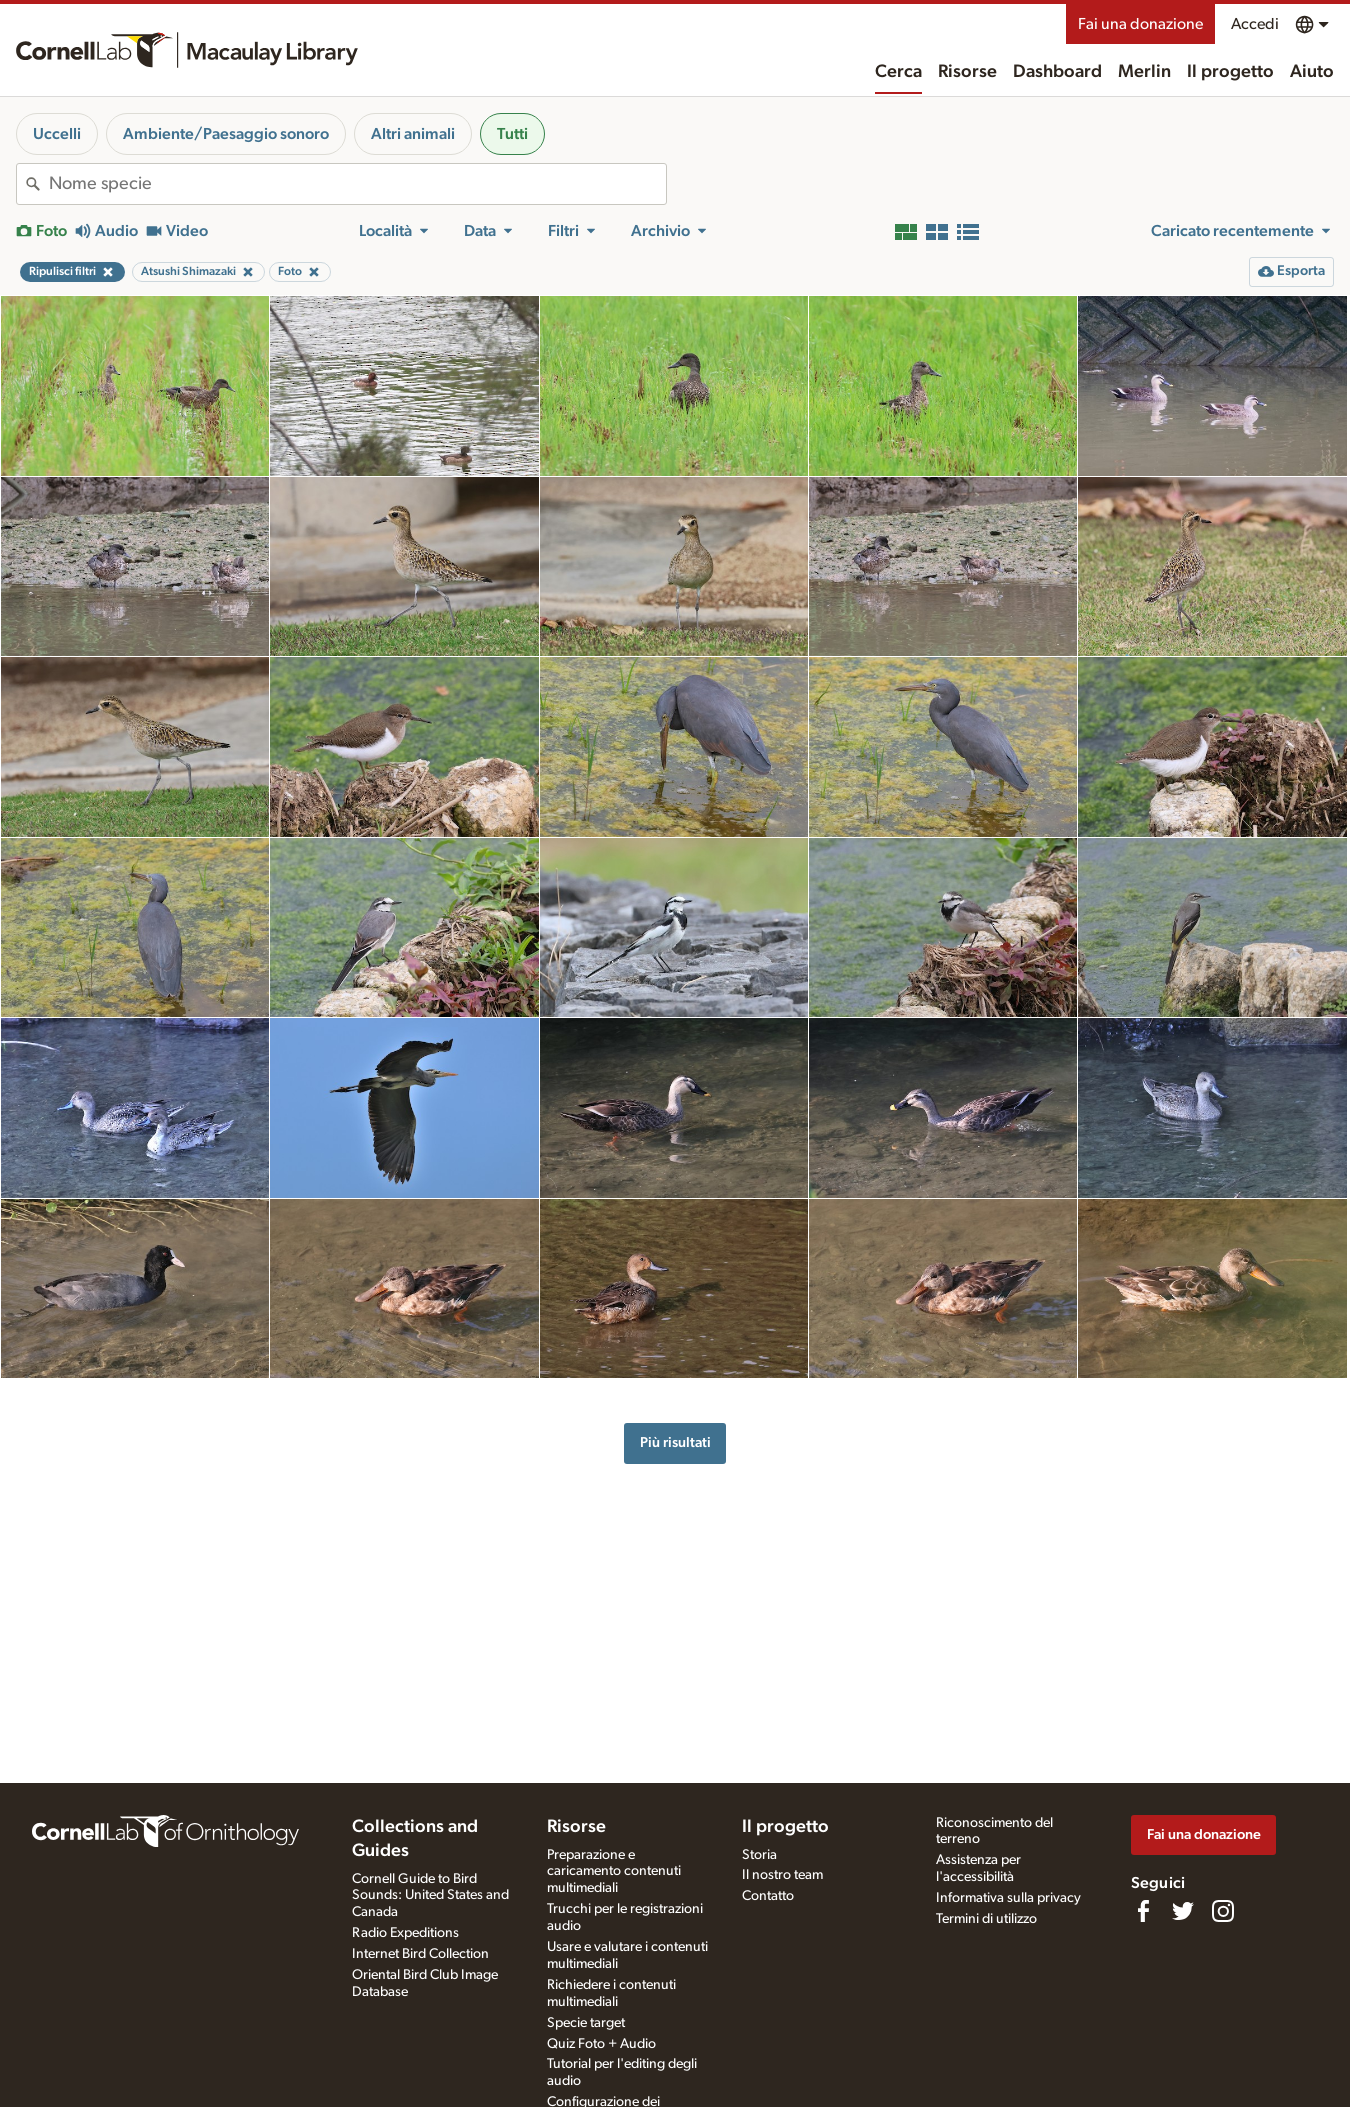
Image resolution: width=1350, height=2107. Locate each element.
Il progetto (1230, 72)
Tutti (512, 134)
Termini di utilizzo (986, 1919)
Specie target (586, 2023)
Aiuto (1312, 72)
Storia (759, 1855)
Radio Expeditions (405, 1933)
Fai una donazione (1140, 24)
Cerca (898, 72)
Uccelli (57, 134)
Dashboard (1057, 72)
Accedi (1255, 24)
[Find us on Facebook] (1143, 1911)
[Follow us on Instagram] (1223, 1911)
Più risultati (675, 1442)
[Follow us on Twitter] (1183, 1911)
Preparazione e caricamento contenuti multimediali (614, 1872)
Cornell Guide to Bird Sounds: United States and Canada (430, 1896)
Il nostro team (782, 1875)
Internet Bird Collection (420, 1954)
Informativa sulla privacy (1008, 1898)
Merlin (1144, 72)
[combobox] (357, 184)
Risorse (967, 72)
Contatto (768, 1896)
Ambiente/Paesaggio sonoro (226, 134)
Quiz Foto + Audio (601, 2044)
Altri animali (413, 134)
